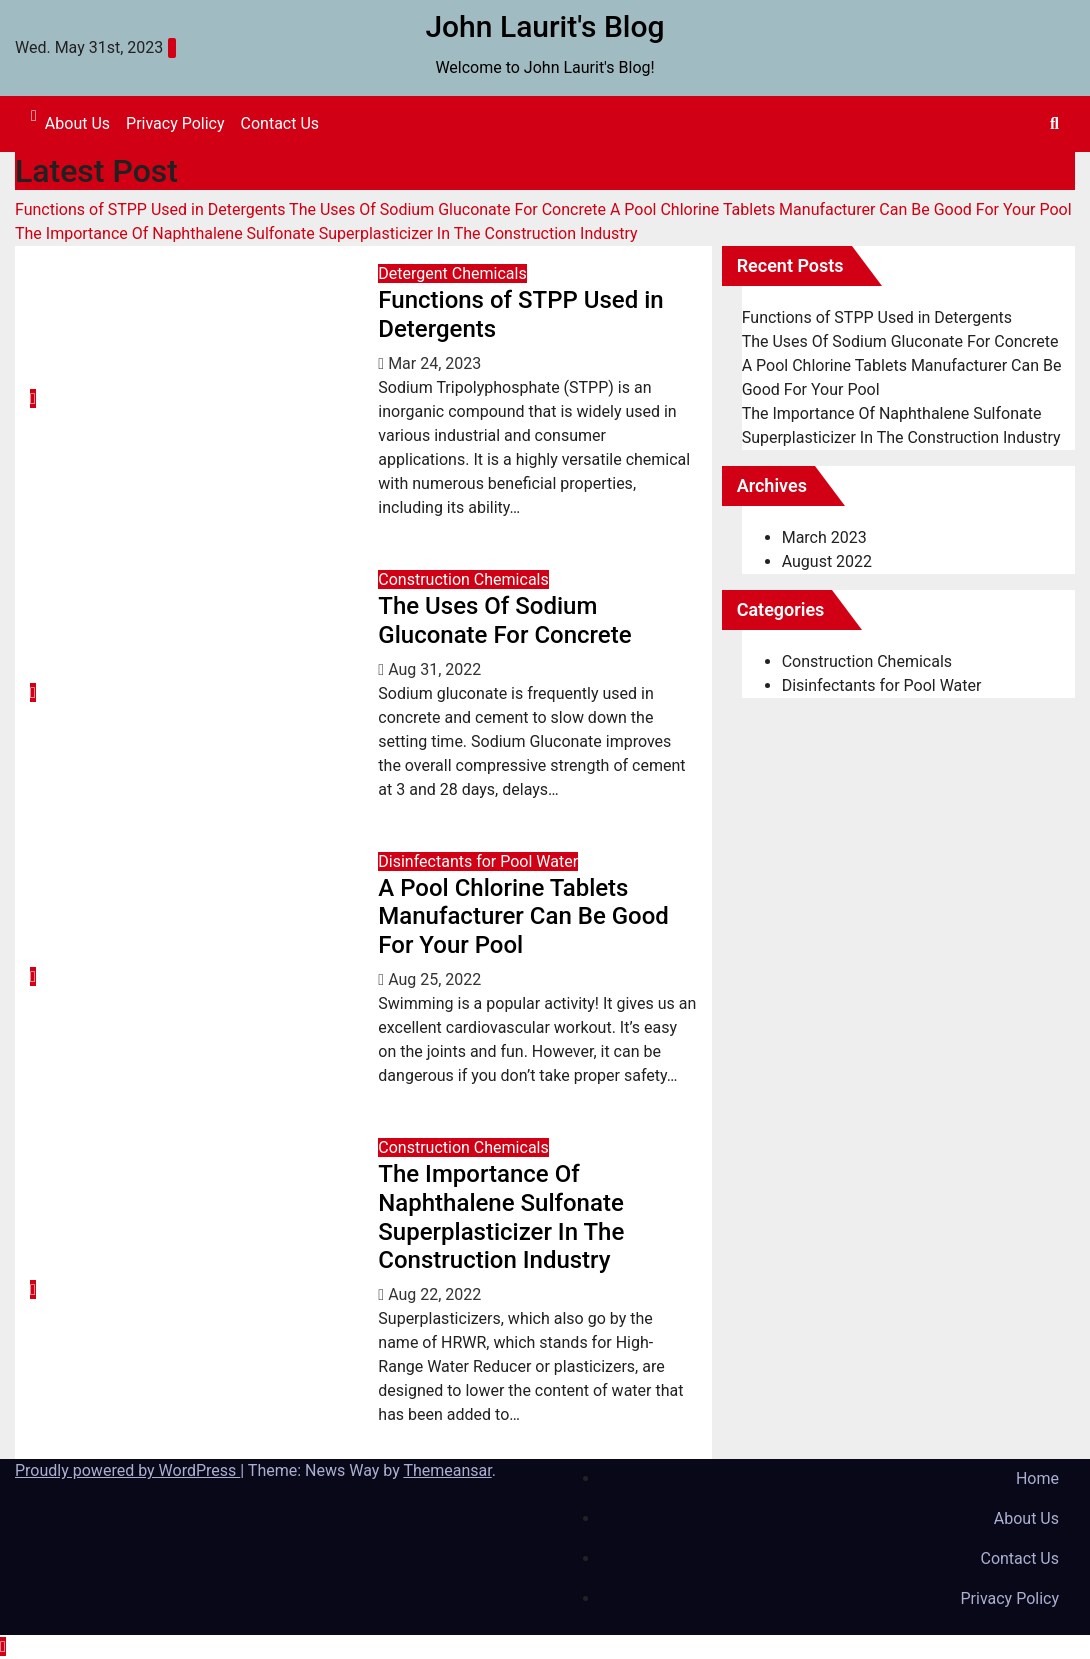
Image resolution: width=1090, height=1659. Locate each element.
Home (1037, 1478)
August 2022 (827, 561)
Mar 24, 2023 (434, 363)
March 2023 (824, 537)
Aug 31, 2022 (434, 669)
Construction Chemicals (463, 579)
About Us (77, 123)
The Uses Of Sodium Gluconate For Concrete (504, 620)
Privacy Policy (175, 123)
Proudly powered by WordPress (127, 1470)
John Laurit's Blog (544, 26)
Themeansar (447, 1470)
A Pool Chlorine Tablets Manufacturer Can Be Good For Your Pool (523, 917)
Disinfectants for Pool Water (478, 861)
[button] (1054, 123)
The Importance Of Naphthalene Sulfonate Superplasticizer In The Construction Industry (501, 1217)
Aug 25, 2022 (434, 979)
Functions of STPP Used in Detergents (877, 317)
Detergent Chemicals (452, 273)
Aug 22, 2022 (434, 1294)
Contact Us (280, 123)
